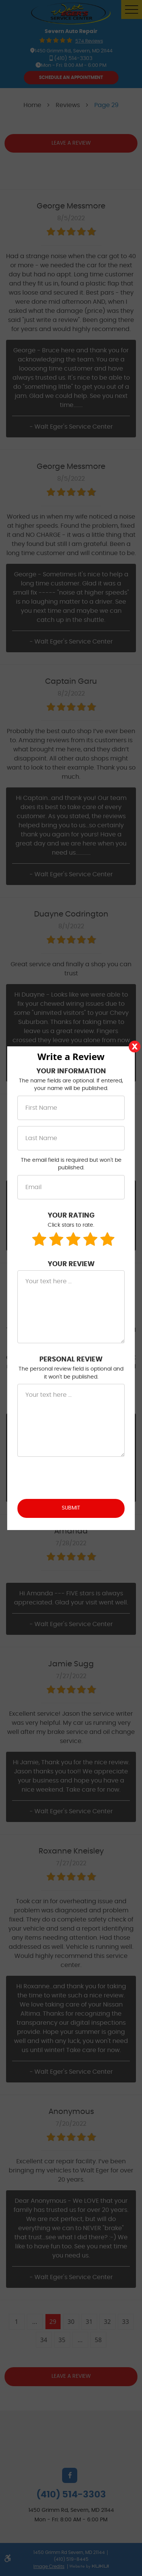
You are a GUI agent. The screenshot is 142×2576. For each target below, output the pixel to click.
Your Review (71, 1264)
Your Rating (71, 1215)
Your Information (71, 1071)
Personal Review (71, 1359)
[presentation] (75, 1477)
